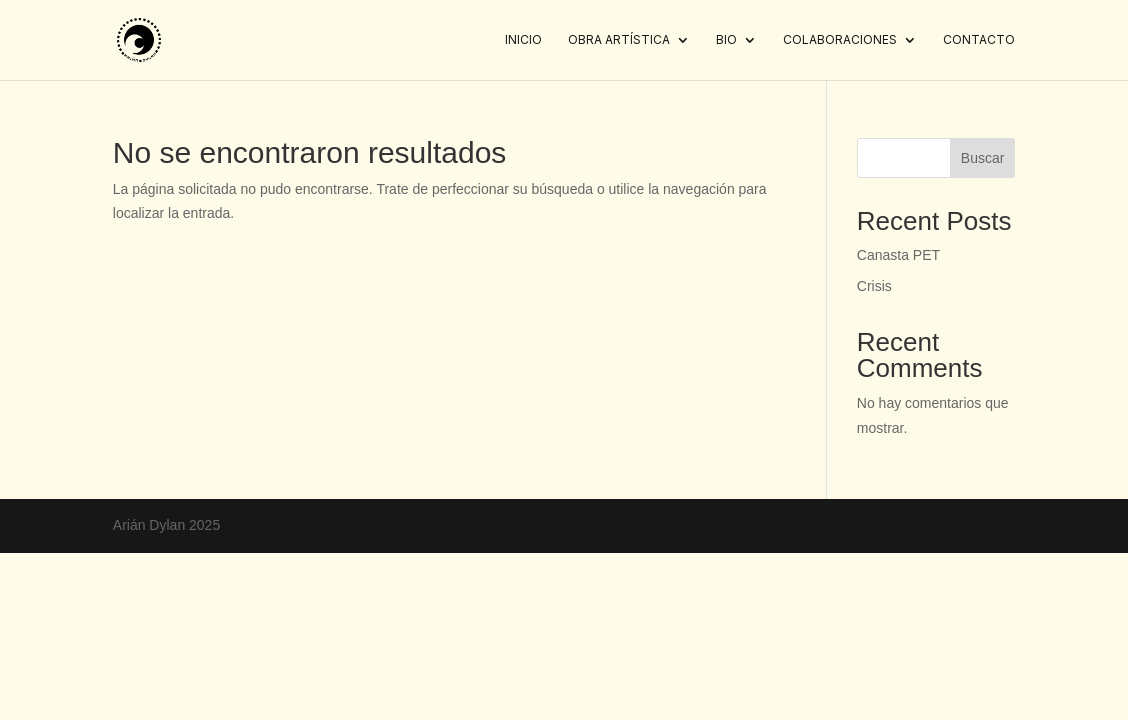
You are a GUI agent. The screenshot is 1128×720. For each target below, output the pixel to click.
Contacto (979, 40)
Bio (726, 40)
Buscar (983, 158)
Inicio (523, 40)
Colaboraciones (840, 40)
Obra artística (619, 40)
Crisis (874, 286)
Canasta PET (898, 255)
